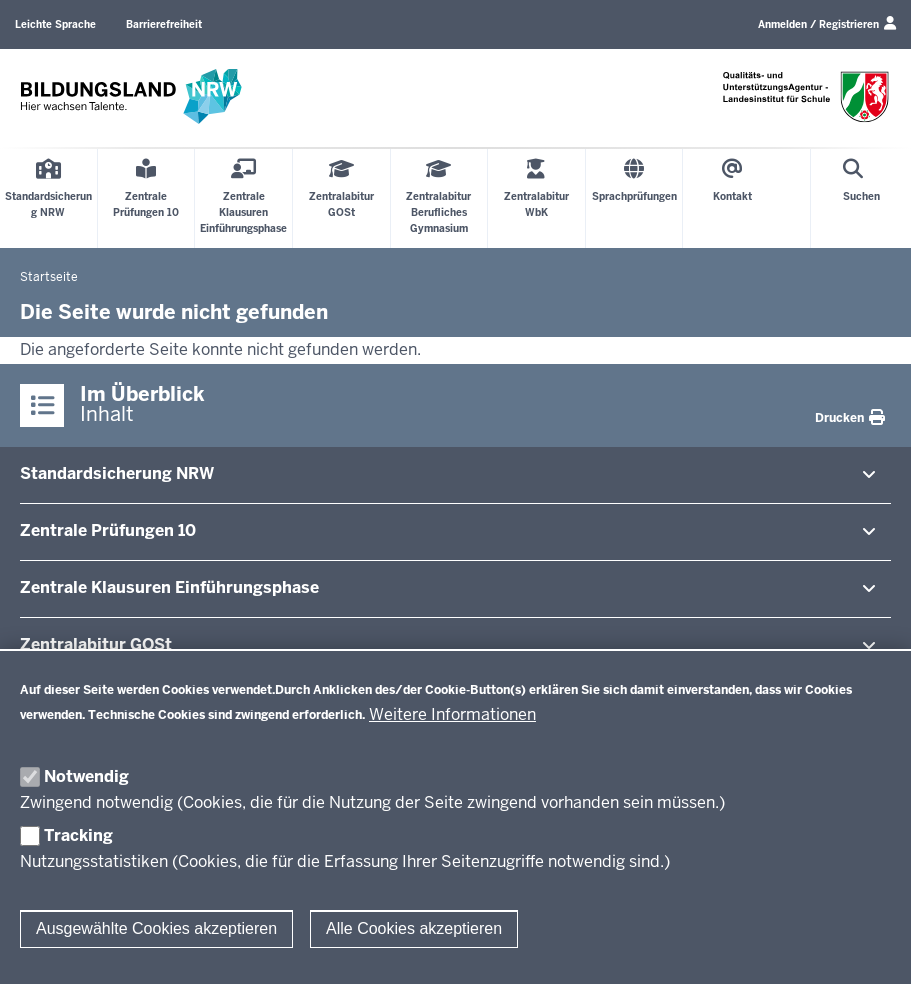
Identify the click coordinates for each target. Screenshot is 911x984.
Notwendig (86, 776)
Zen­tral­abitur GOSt (96, 644)
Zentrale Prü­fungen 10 (108, 530)
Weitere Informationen (452, 714)
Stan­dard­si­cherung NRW (117, 473)
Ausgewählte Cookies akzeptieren (156, 928)
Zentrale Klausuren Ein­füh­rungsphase (169, 587)
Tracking (78, 835)
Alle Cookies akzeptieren (414, 928)
